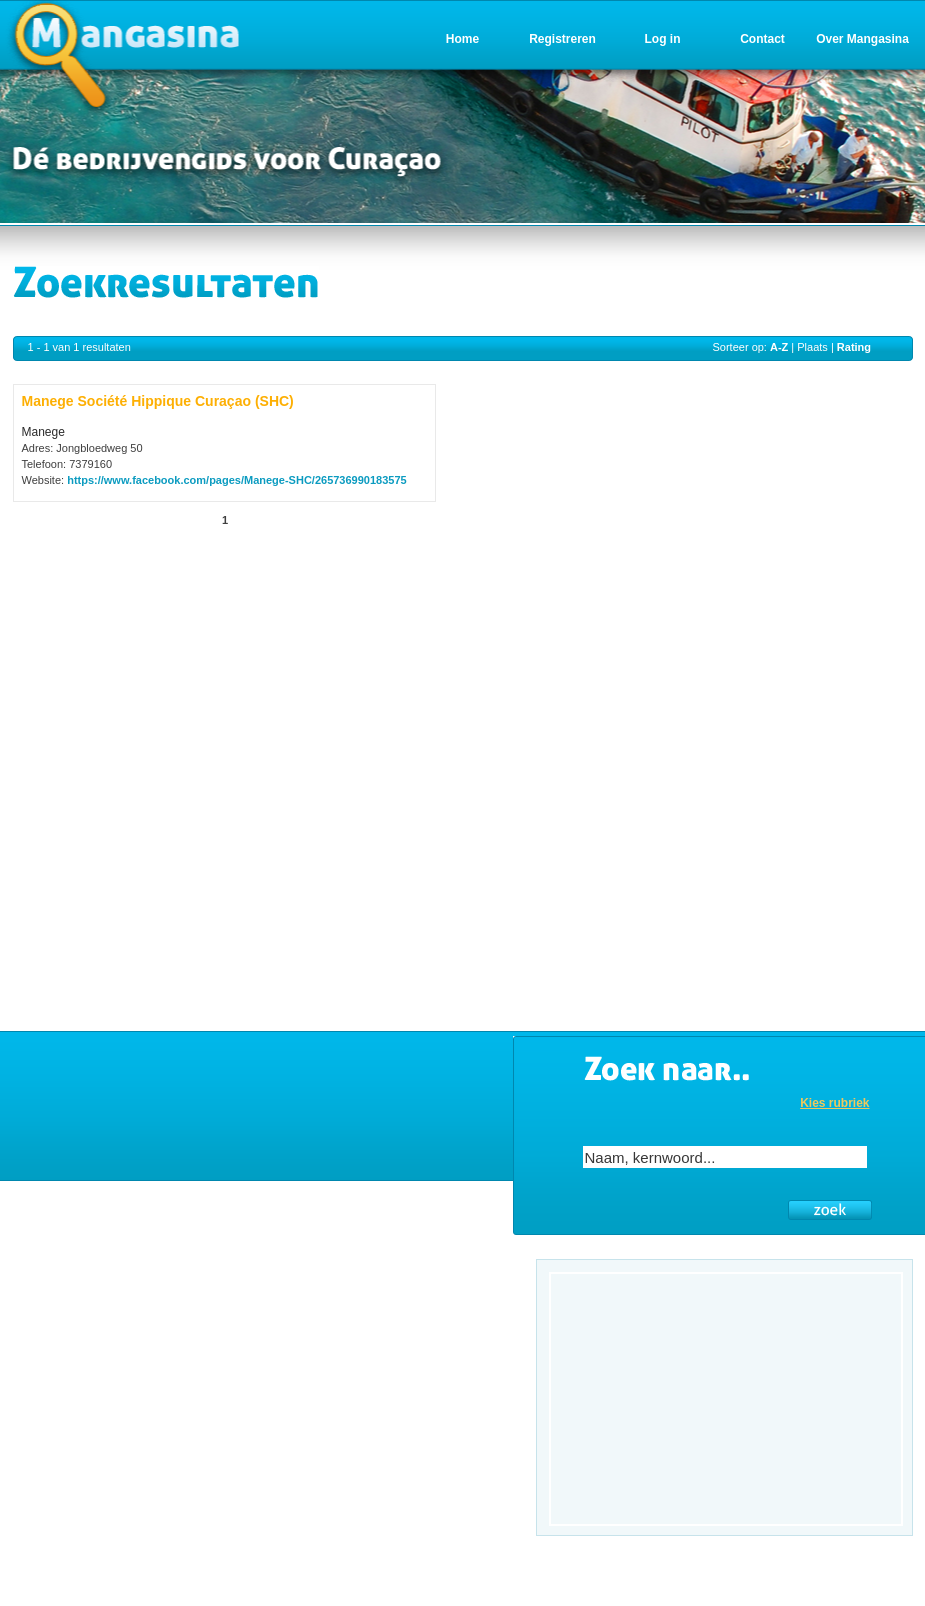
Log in (663, 39)
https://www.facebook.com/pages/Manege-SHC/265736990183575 (237, 480)
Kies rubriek (834, 1103)
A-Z (779, 347)
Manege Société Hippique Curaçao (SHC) (158, 401)
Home (462, 39)
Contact (762, 39)
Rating (854, 347)
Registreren (562, 39)
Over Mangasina (862, 39)
